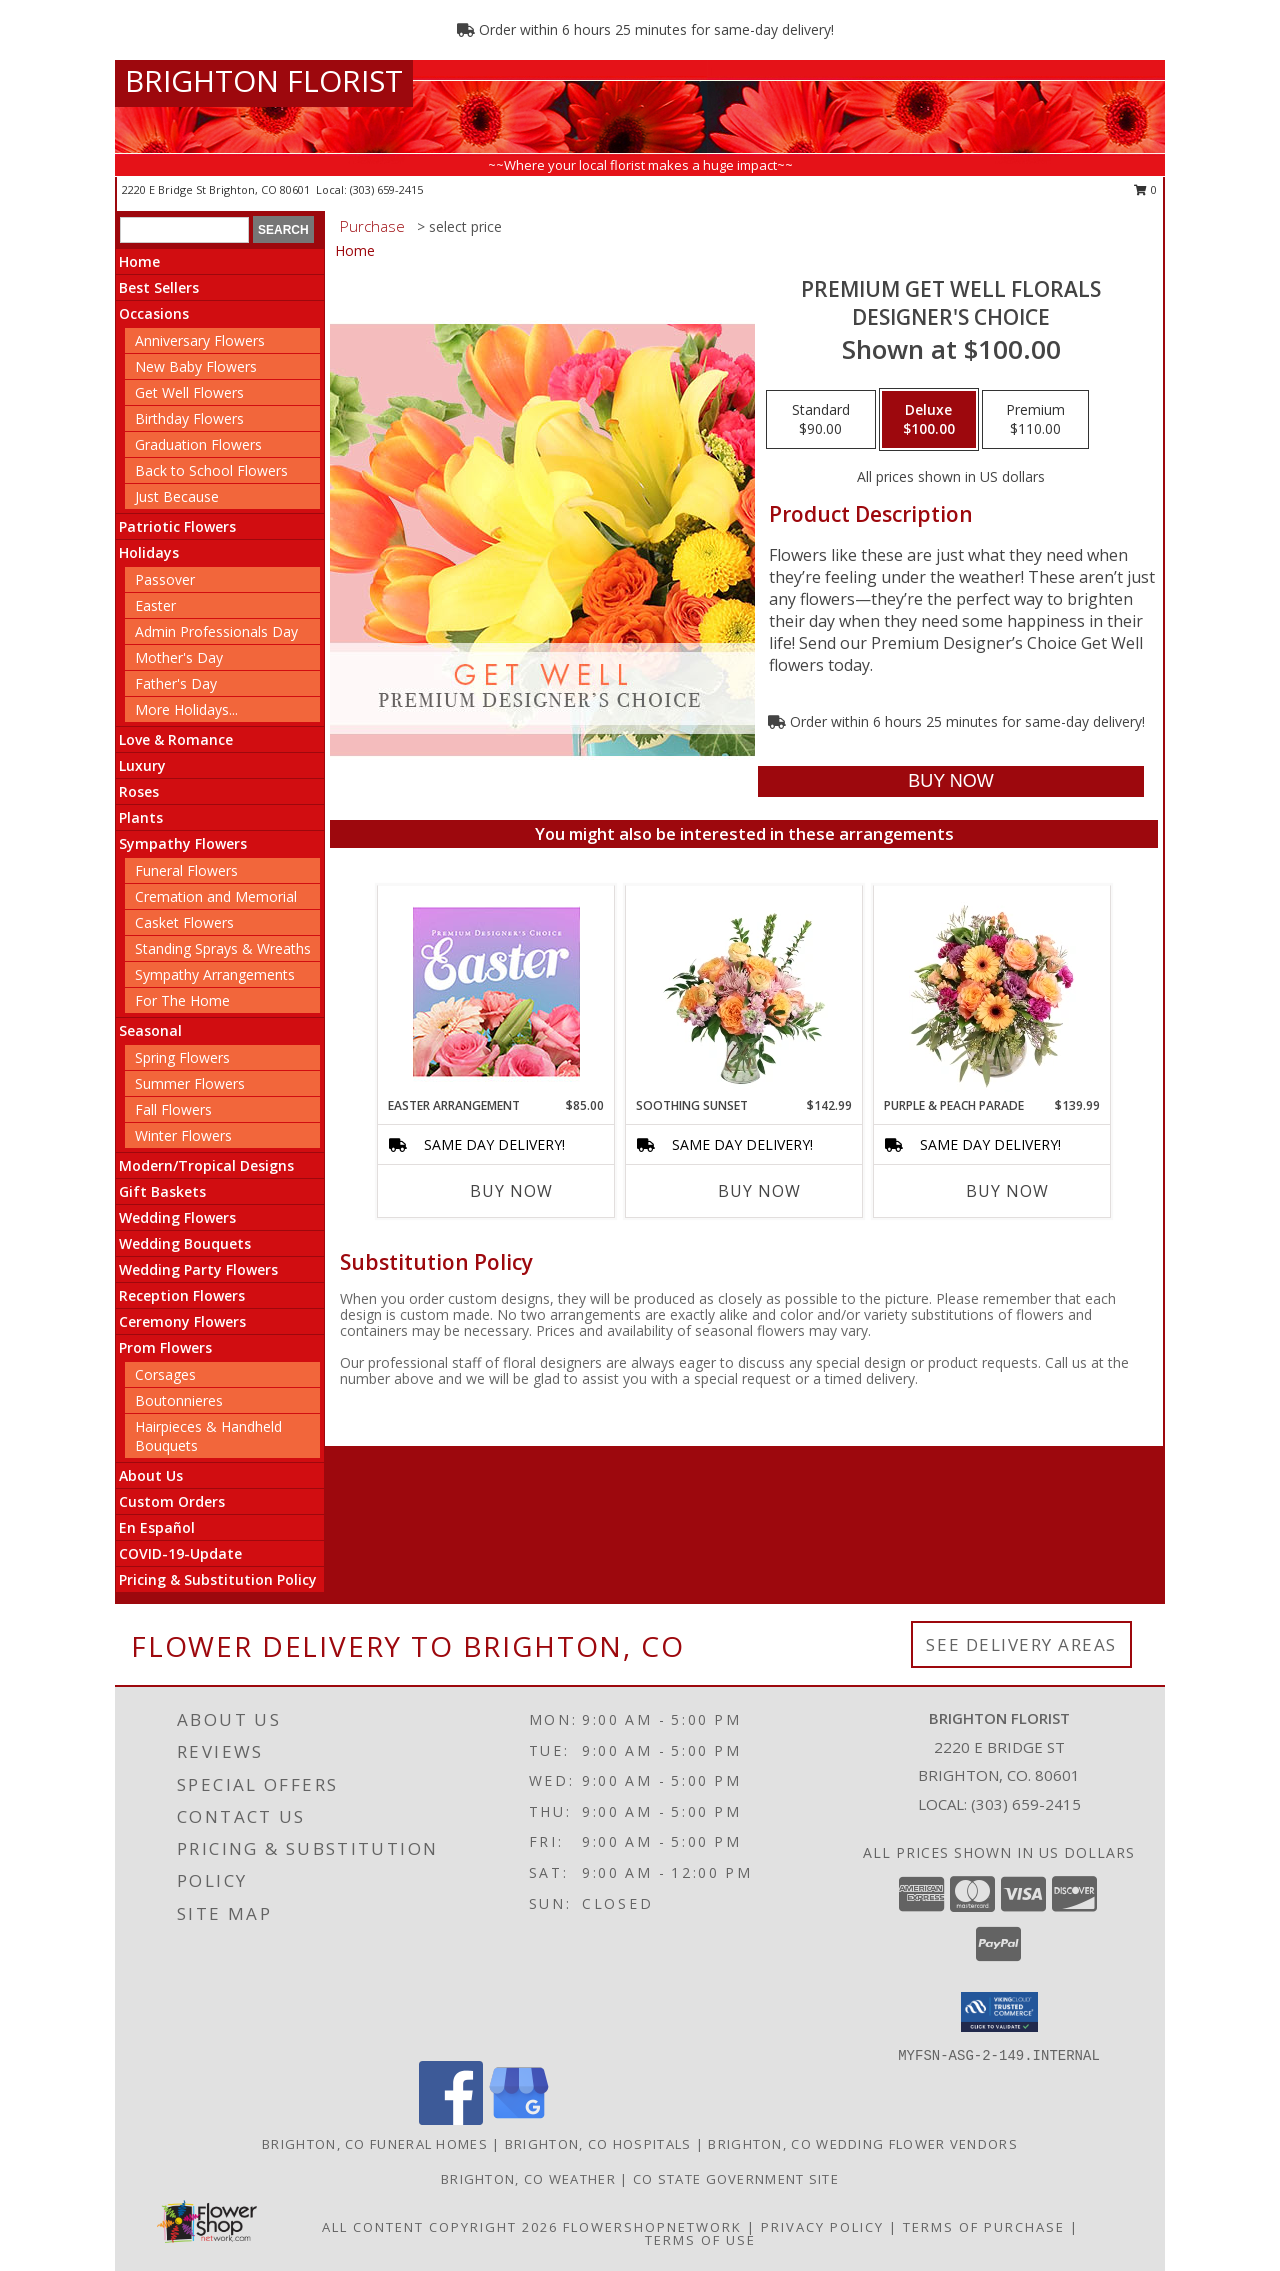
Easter (155, 605)
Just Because (177, 496)
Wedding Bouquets (185, 1243)
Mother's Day (179, 657)
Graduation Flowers (198, 444)
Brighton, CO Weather (528, 2179)
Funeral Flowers (186, 870)
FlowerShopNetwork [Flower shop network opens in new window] (652, 2227)
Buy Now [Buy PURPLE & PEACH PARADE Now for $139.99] (1007, 1191)
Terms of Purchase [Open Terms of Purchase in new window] (984, 2227)
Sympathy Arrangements (215, 974)
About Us (151, 1475)
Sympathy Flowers (183, 843)
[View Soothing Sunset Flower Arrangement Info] (744, 991)
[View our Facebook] (451, 2119)
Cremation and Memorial (216, 896)
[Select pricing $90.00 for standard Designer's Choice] (821, 420)
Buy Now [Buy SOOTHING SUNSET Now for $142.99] (759, 1191)
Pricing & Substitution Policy (218, 1579)
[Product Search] (184, 230)
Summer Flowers (190, 1083)
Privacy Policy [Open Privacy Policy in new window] (822, 2227)
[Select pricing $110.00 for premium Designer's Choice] (1035, 420)
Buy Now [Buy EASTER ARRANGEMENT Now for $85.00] (511, 1191)
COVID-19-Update (180, 1553)
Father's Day (176, 683)
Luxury (142, 765)
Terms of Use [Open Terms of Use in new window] (700, 2240)
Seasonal (150, 1030)
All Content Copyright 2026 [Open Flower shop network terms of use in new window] (440, 2227)
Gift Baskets (162, 1191)
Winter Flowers (183, 1135)
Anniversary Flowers (200, 340)
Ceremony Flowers (182, 1321)
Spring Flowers (182, 1057)
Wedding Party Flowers (198, 1269)
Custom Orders (172, 1501)
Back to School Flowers (211, 470)
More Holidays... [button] (186, 709)
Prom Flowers (165, 1347)
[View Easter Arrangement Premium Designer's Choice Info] (496, 991)
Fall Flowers (173, 1109)
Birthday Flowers (189, 418)
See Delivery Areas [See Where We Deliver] (1021, 1644)
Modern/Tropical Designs (206, 1165)
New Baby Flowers (196, 366)
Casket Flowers (184, 922)
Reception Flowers (182, 1295)
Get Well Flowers (189, 392)
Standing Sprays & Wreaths (223, 948)
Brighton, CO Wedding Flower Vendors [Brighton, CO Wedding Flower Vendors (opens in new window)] (863, 2144)
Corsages (165, 1374)
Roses (139, 791)
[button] (999, 2012)
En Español (157, 1527)
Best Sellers (159, 287)
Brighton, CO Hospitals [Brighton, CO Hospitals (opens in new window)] (598, 2144)
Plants (141, 817)
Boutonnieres (179, 1400)
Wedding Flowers (177, 1217)
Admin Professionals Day (216, 631)
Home (139, 261)
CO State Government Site (736, 2179)
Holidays (149, 552)
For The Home (182, 1000)
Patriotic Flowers (177, 526)
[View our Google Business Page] (519, 2119)
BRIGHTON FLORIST (264, 80)
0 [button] (1145, 189)
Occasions (154, 313)
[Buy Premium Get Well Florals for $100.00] (950, 781)
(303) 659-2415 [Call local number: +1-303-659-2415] (386, 189)
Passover (165, 579)
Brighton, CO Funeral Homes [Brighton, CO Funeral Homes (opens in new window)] (375, 2144)
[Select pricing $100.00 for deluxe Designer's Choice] (929, 420)
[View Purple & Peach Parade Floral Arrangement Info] (992, 991)
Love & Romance (176, 739)
